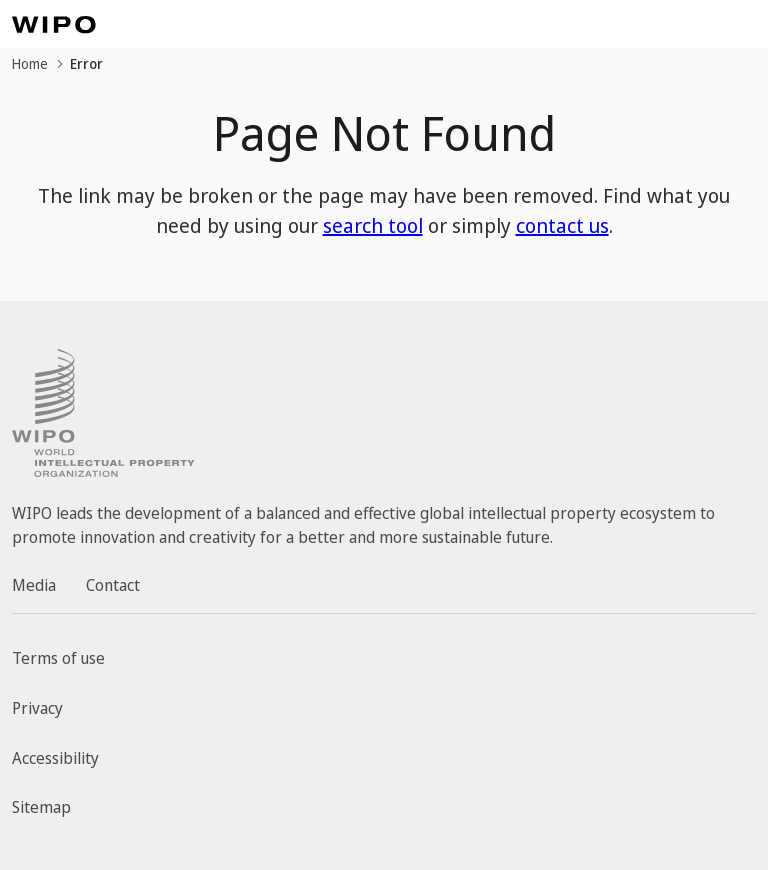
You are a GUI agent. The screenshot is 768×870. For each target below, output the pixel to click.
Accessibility (55, 758)
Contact (113, 585)
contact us (562, 225)
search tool (373, 225)
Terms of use (58, 658)
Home (30, 63)
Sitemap (41, 807)
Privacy (37, 708)
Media (34, 585)
